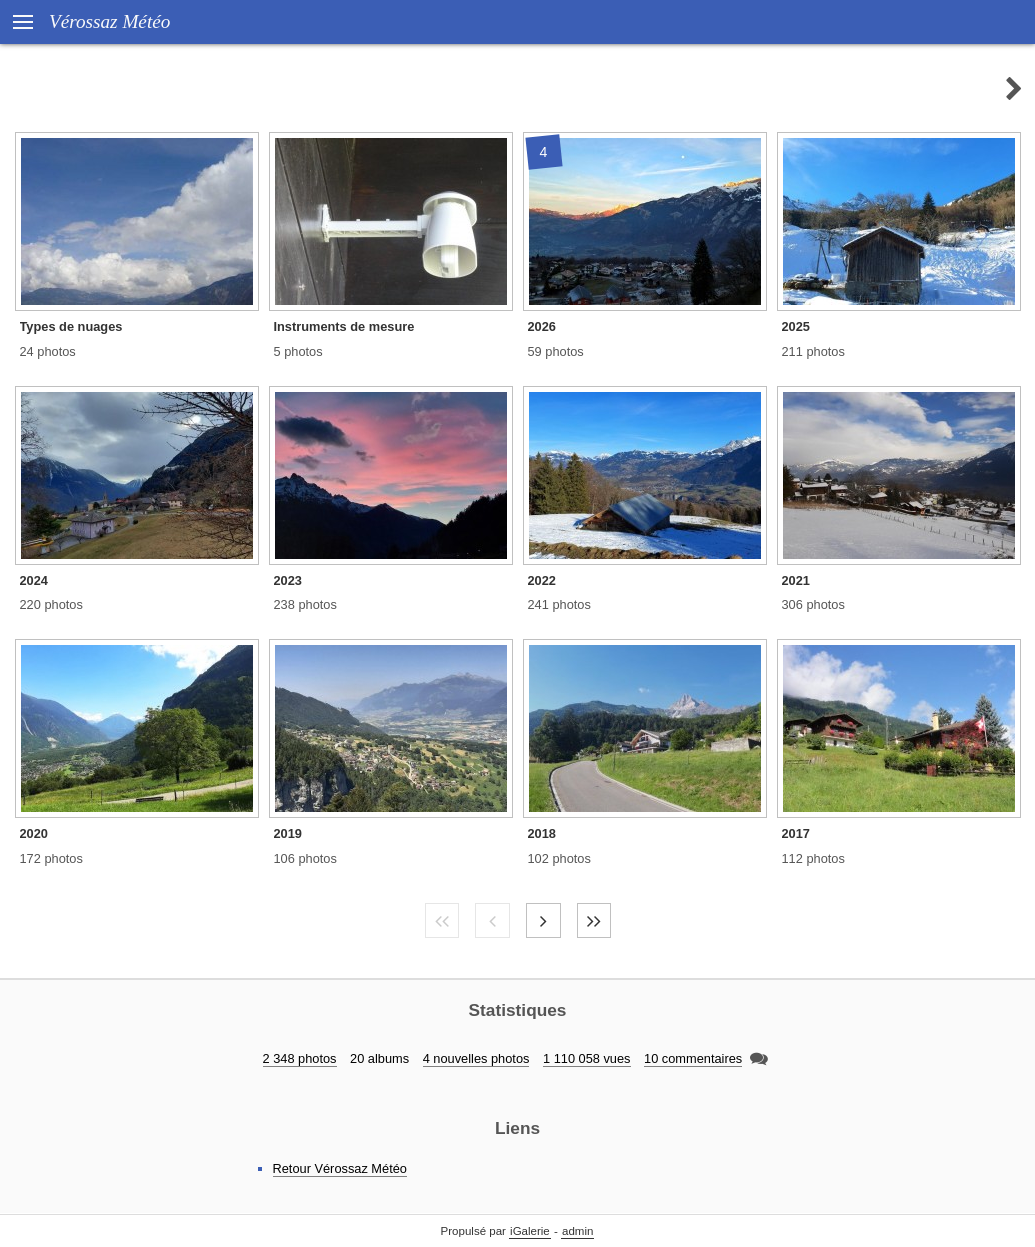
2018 (542, 833)
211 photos (813, 351)
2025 (796, 326)
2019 (288, 833)
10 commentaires (693, 1058)
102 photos (559, 858)
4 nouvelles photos (476, 1058)
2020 (34, 833)
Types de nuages (71, 326)
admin (577, 1231)
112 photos (813, 858)
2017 (796, 833)
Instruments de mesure (344, 326)
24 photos (48, 351)
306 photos (813, 604)
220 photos (51, 604)
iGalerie (530, 1231)
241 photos (559, 604)
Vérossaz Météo (109, 21)
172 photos (51, 858)
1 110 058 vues (587, 1058)
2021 (796, 580)
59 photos (556, 351)
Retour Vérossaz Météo (340, 1168)
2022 (542, 580)
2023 (288, 580)
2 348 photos (300, 1058)
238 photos (305, 604)
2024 (34, 580)
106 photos (305, 858)
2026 (542, 326)
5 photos (298, 351)
